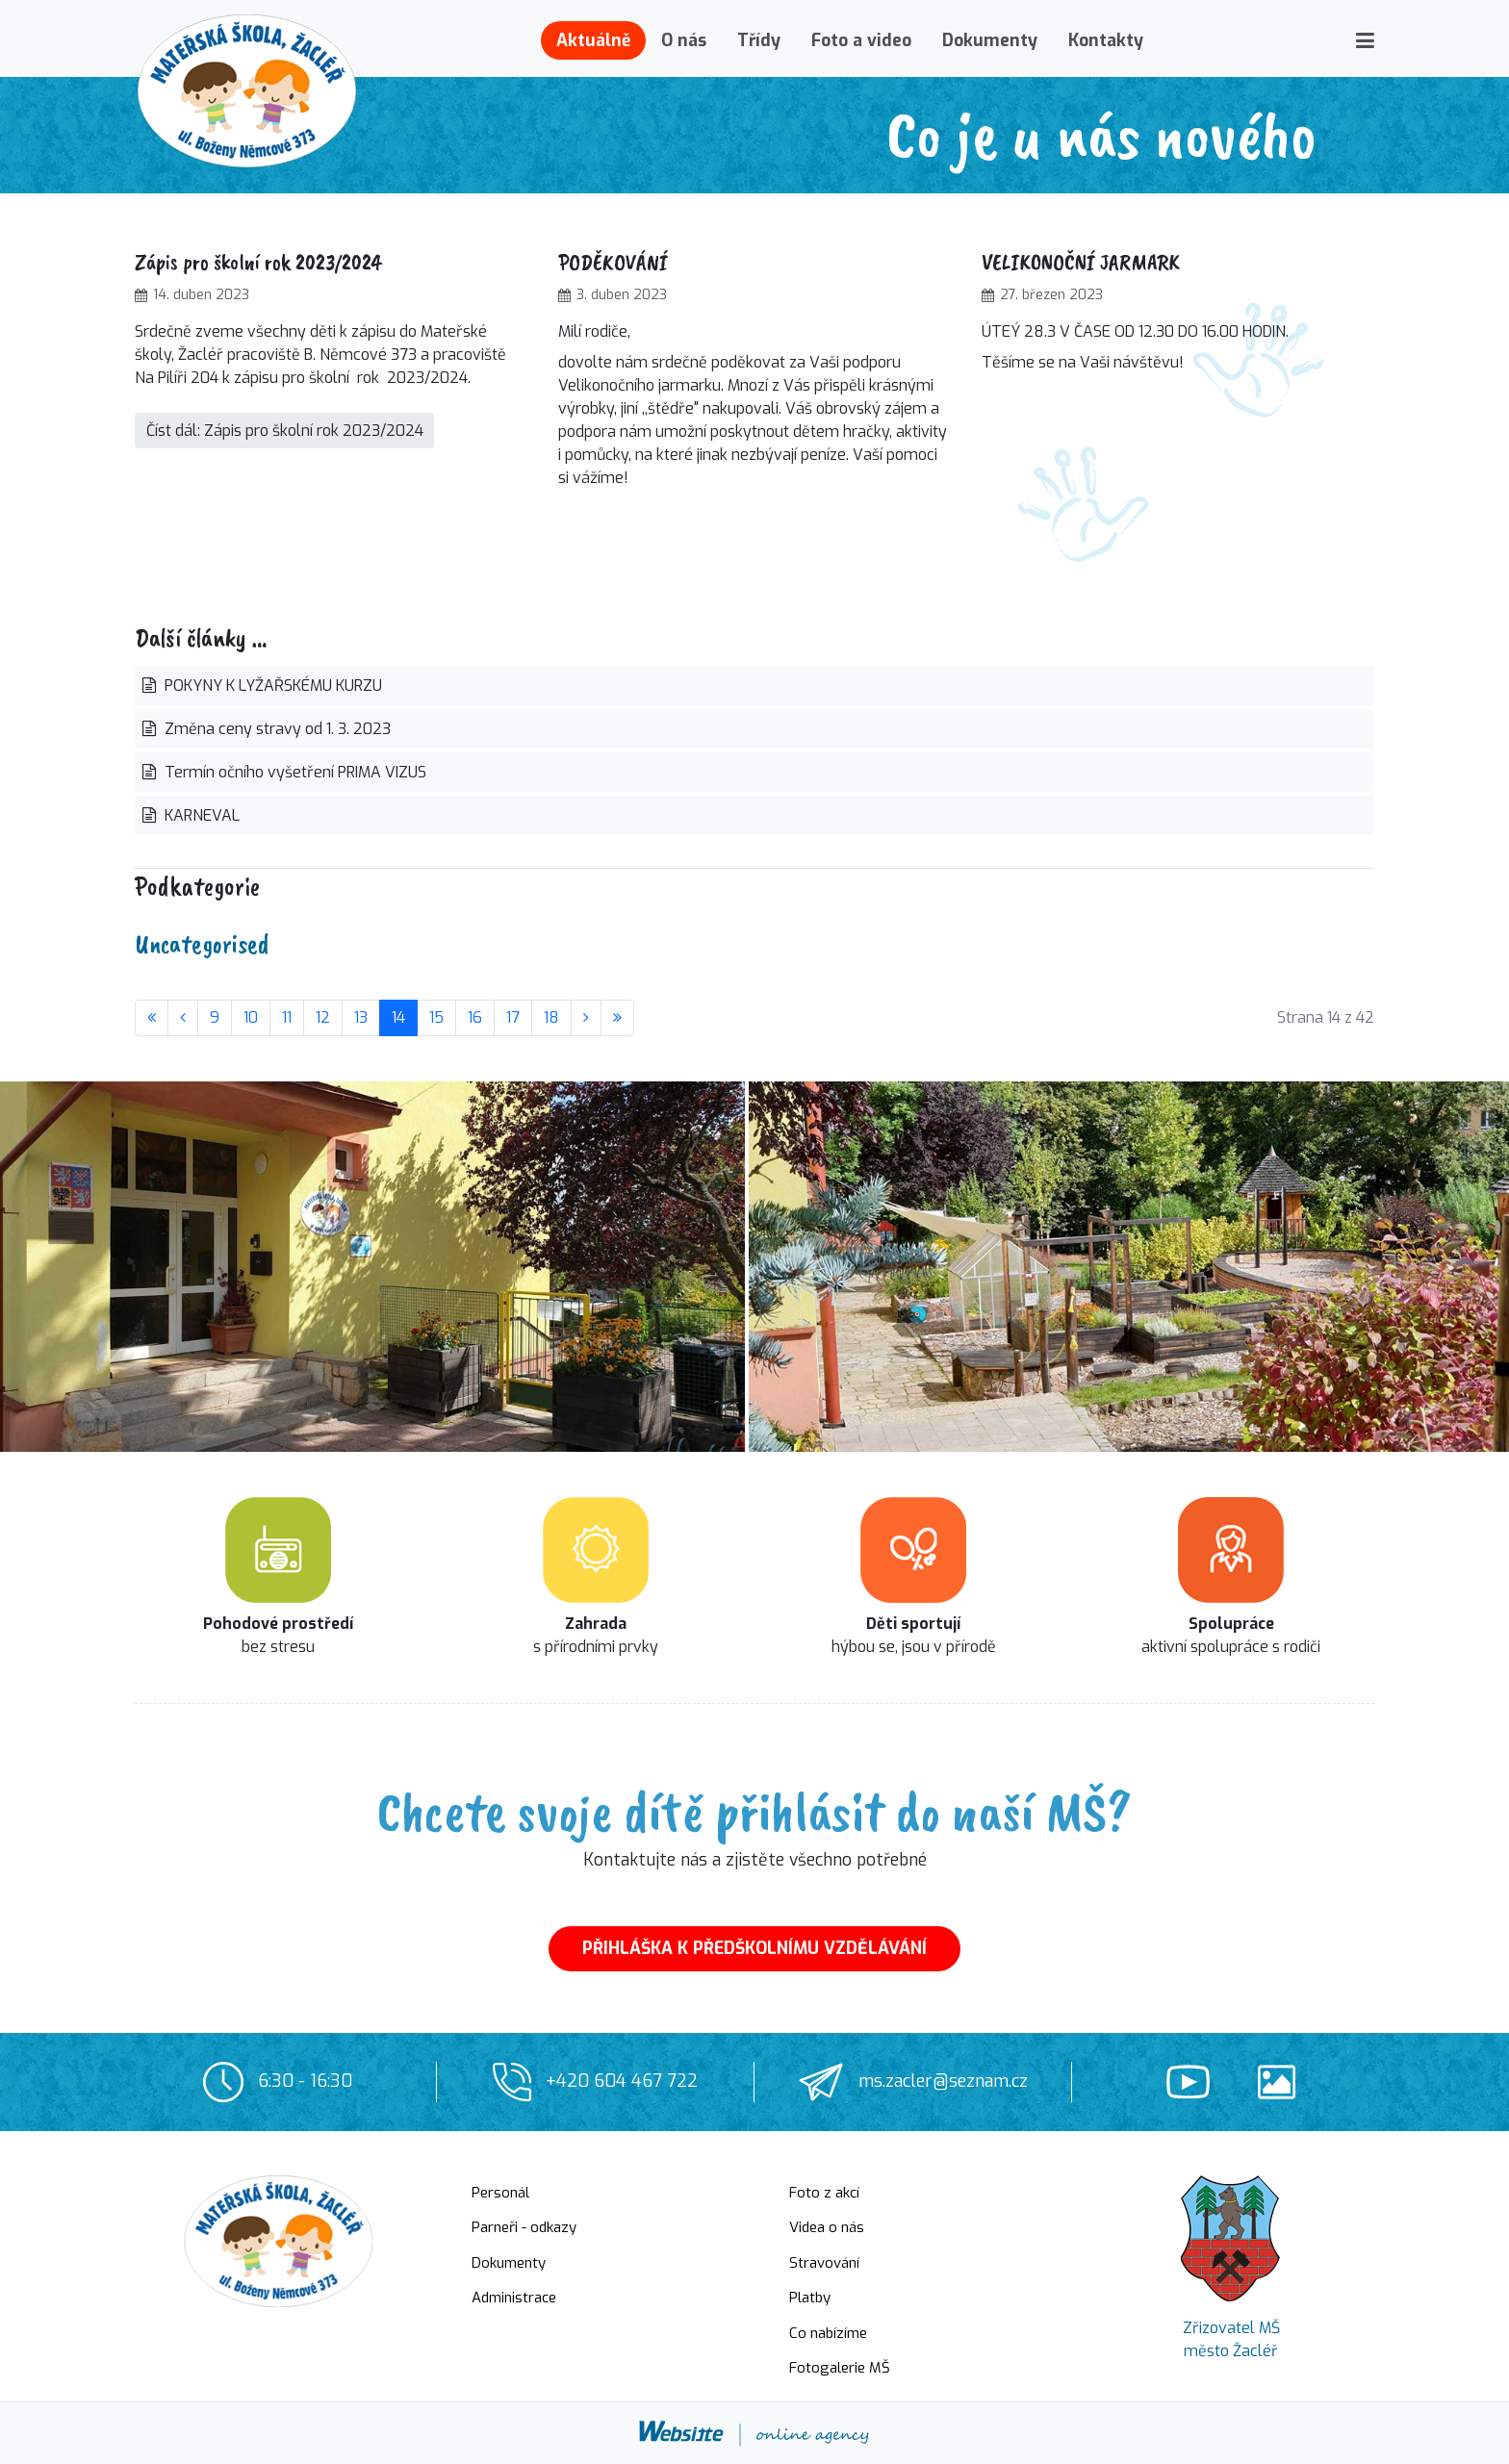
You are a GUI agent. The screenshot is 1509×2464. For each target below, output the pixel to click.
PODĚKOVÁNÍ (613, 261)
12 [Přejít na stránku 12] (323, 1017)
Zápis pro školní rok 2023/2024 (258, 261)
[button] (1365, 40)
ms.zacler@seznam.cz (943, 2081)
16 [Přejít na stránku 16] (475, 1017)
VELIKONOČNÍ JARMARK (1081, 261)
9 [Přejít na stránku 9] (214, 1017)
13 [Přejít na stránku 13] (361, 1017)
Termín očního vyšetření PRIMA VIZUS (293, 772)
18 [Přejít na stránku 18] (551, 1017)
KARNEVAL (200, 815)
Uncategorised (202, 943)
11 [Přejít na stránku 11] (287, 1017)
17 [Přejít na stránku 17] (513, 1017)
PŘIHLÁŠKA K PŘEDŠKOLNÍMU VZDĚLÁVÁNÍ (754, 1948)
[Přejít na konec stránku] (617, 1018)
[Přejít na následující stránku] (586, 1018)
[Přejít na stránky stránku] (182, 1018)
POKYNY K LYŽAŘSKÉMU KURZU (271, 685)
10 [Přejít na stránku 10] (250, 1017)
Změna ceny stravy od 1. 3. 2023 (276, 729)
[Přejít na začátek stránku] (151, 1018)
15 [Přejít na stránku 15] (436, 1017)
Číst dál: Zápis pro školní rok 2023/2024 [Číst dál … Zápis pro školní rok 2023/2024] (284, 430)
